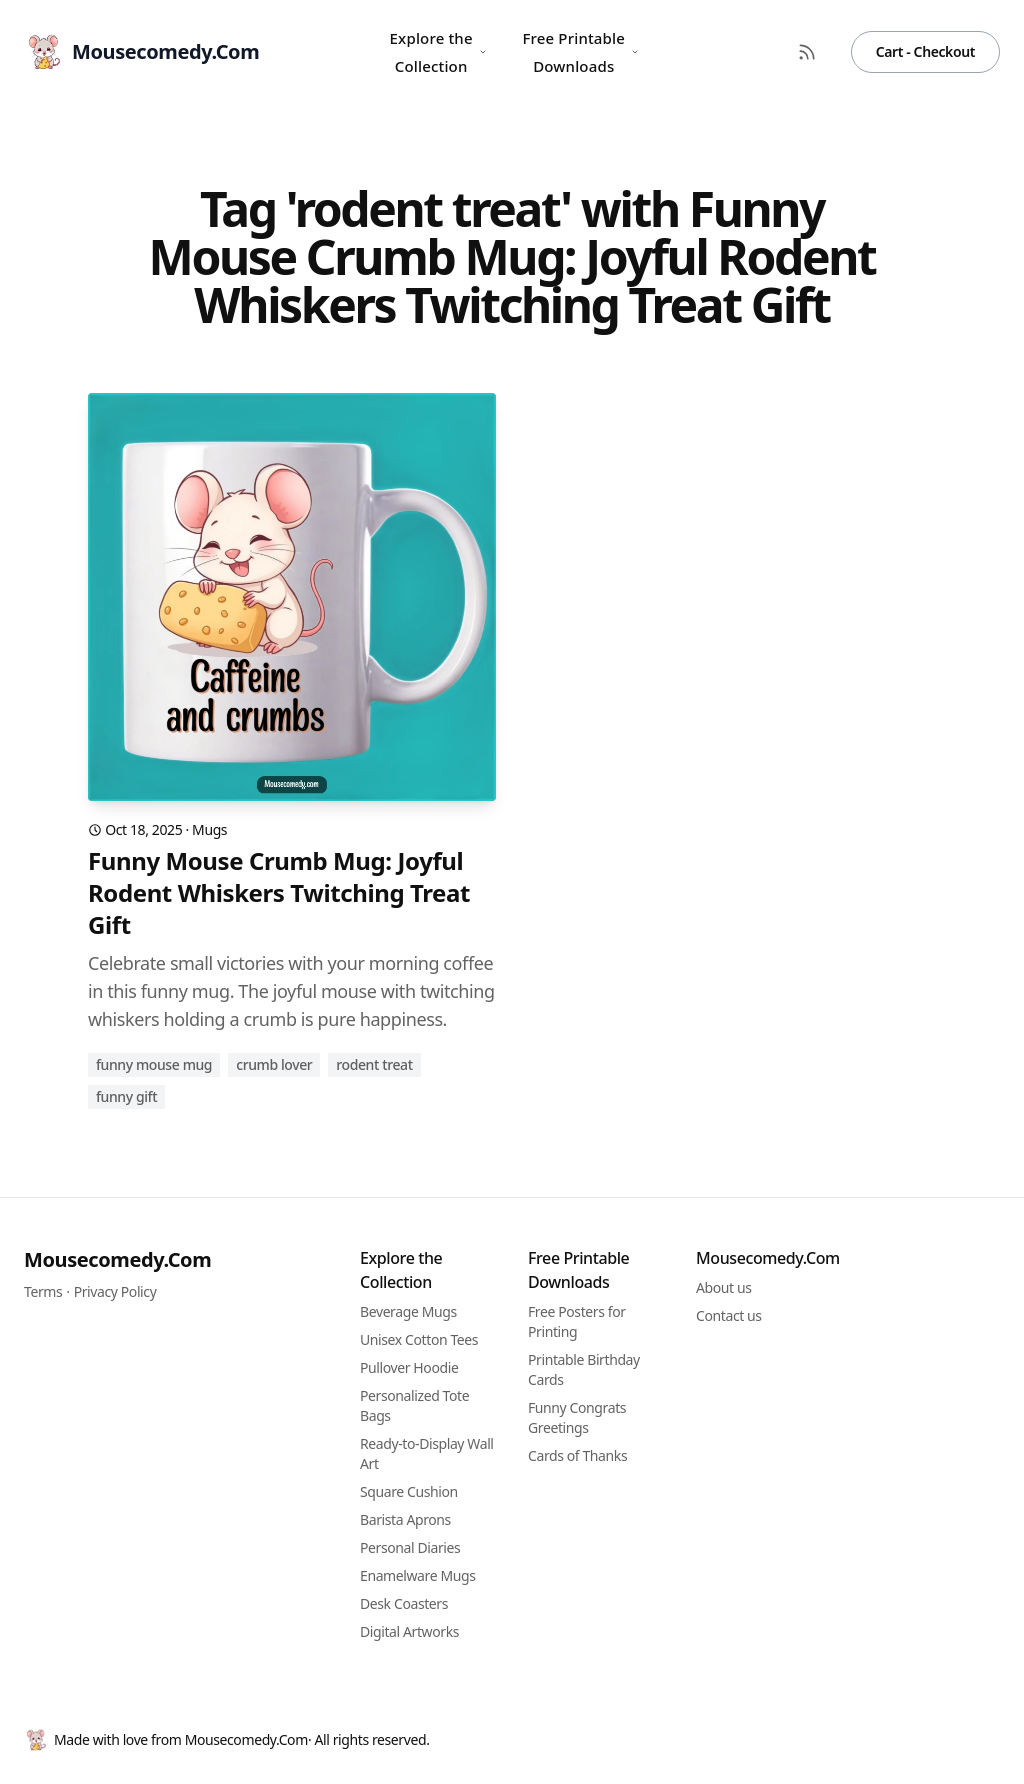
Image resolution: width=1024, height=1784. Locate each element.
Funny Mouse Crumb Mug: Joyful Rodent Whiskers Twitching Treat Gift (279, 893)
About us (724, 1287)
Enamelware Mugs (417, 1575)
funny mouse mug (154, 1064)
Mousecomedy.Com (117, 1259)
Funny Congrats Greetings (577, 1417)
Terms (43, 1291)
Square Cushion (409, 1491)
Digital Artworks (409, 1631)
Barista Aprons (405, 1519)
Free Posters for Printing (577, 1321)
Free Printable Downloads (580, 52)
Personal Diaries (410, 1547)
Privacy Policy (115, 1291)
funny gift (126, 1096)
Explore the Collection (438, 52)
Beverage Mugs (408, 1311)
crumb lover (274, 1064)
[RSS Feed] (807, 52)
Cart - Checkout (925, 51)
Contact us (729, 1315)
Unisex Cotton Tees (419, 1339)
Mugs (209, 829)
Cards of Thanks (577, 1455)
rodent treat (374, 1064)
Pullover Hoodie (409, 1367)
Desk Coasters (404, 1603)
